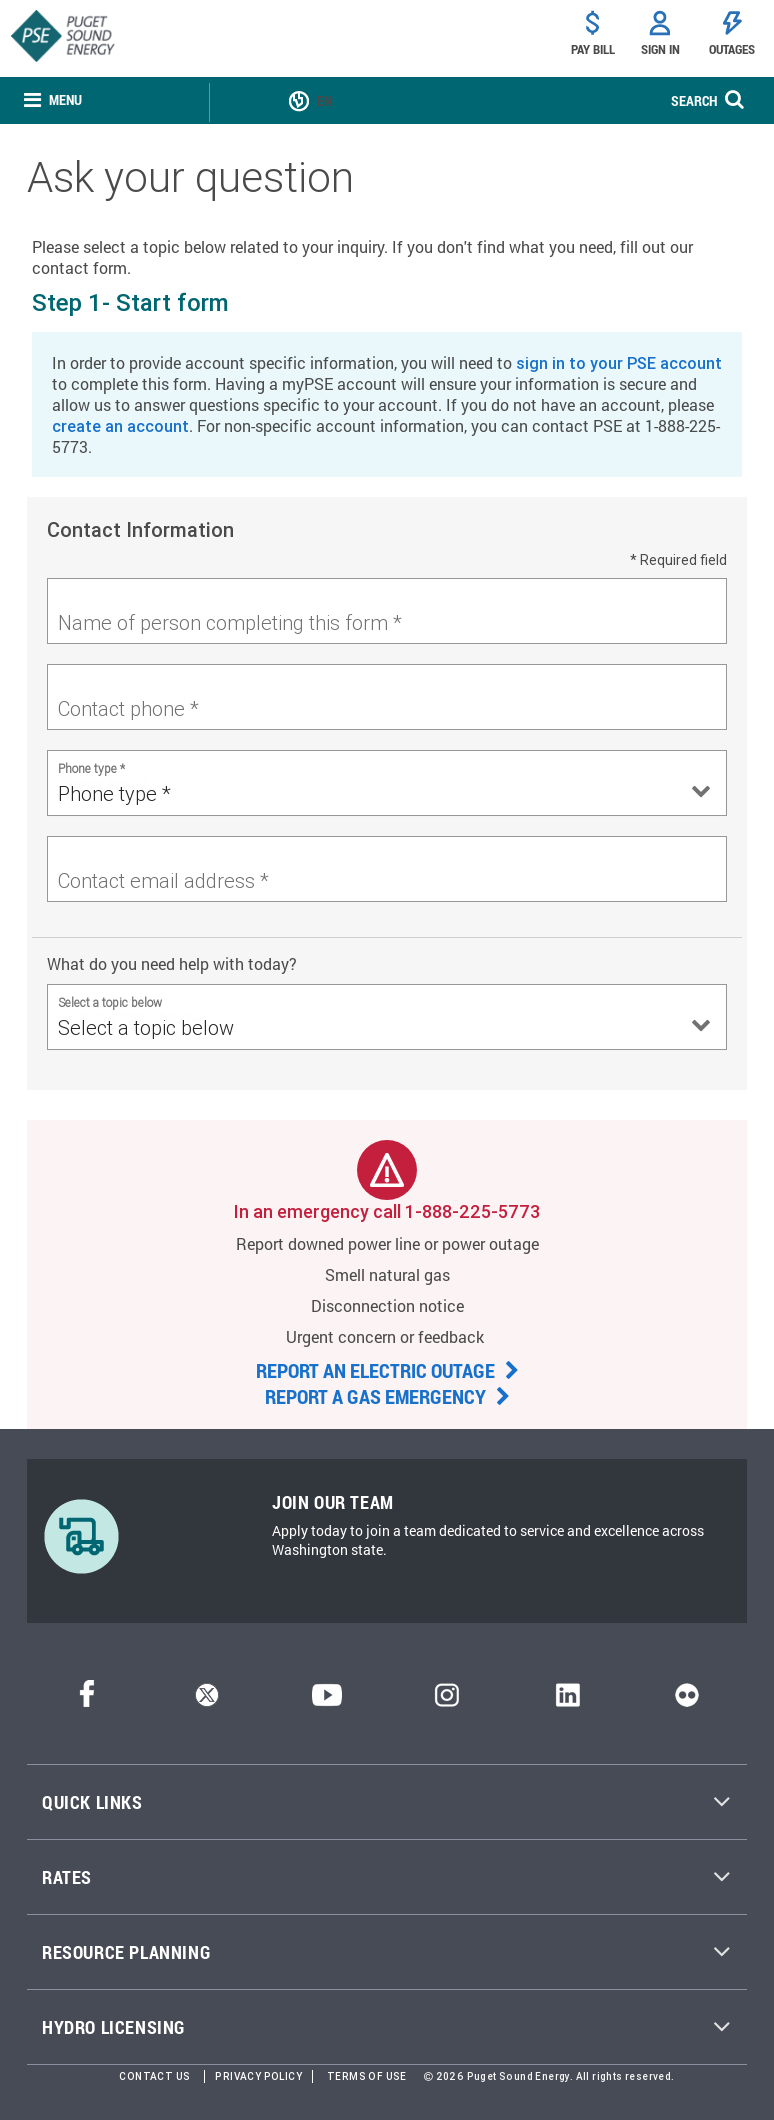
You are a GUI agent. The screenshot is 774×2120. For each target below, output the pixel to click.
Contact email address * (163, 880)
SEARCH (694, 100)
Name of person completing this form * (230, 622)
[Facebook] (87, 1701)
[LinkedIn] (567, 1701)
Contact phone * (128, 708)
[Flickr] (687, 1701)
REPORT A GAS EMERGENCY (387, 1396)
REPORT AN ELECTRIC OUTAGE (387, 1370)
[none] (53, 101)
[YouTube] (327, 1701)
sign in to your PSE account (619, 363)
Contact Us (154, 2076)
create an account (120, 426)
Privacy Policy (258, 2076)
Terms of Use (367, 2076)
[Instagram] (447, 1701)
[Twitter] (207, 1701)
